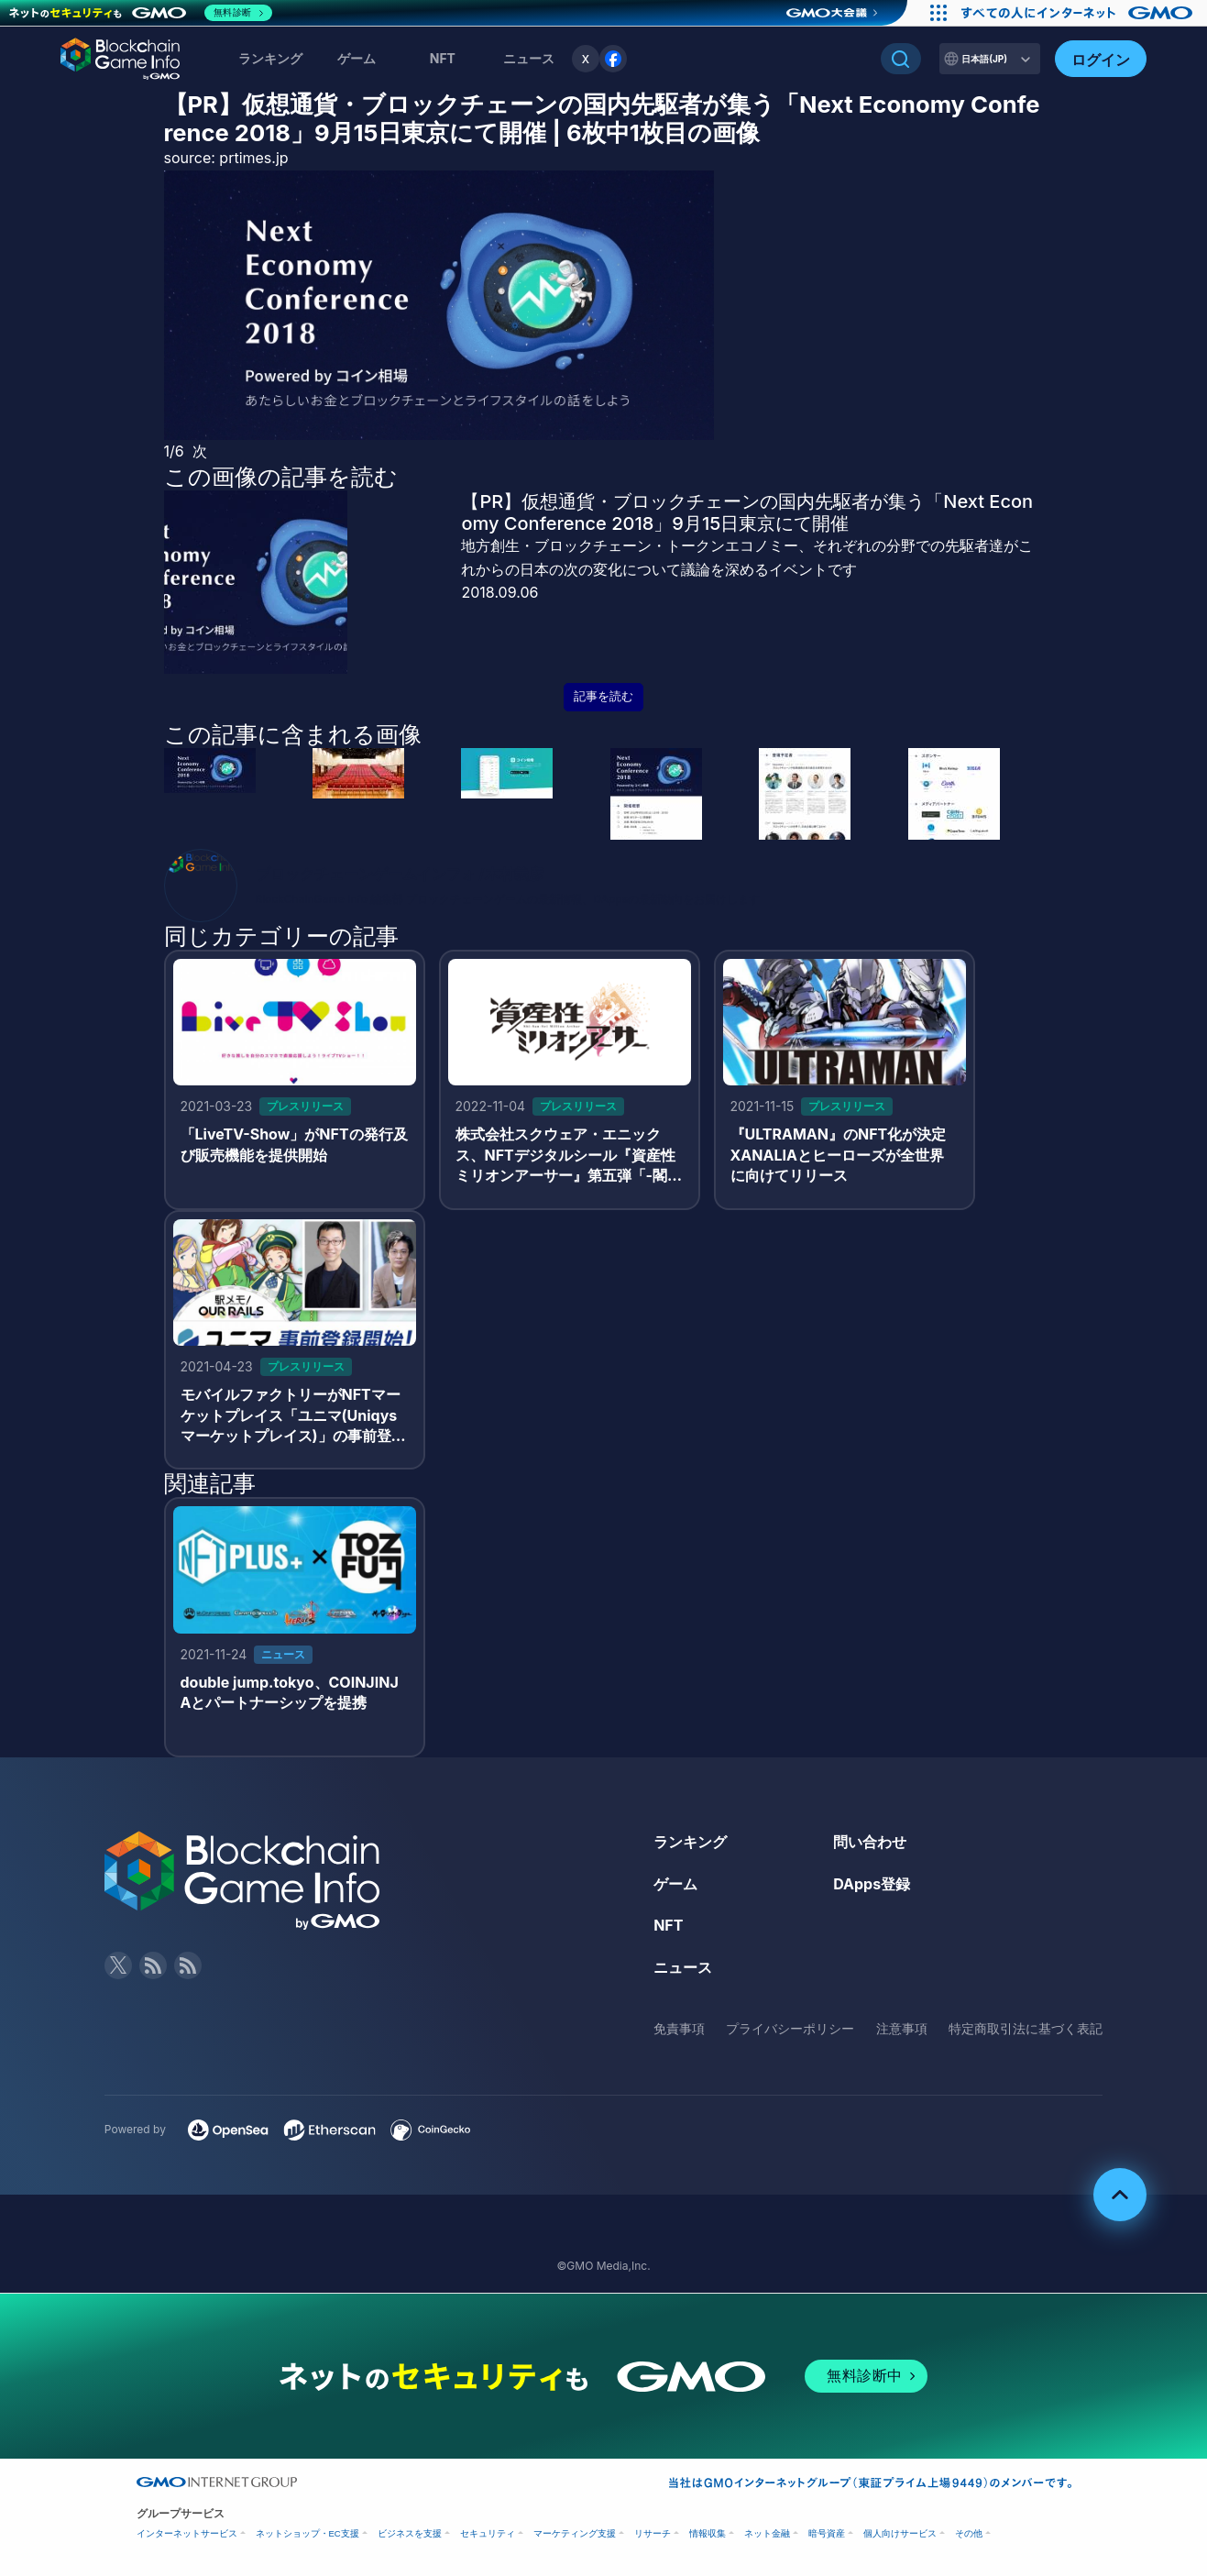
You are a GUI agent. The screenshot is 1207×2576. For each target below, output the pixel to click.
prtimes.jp (253, 158)
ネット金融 (767, 2533)
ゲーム (356, 58)
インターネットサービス (187, 2533)
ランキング (270, 58)
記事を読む (603, 696)
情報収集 (707, 2533)
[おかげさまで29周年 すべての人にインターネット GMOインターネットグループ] (1079, 13)
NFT (442, 58)
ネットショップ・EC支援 (307, 2533)
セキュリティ (487, 2533)
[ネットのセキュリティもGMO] (141, 13)
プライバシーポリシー (790, 2028)
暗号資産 (826, 2533)
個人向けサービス (900, 2533)
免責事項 (679, 2028)
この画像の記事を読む (281, 476)
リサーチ (652, 2533)
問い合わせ (869, 1842)
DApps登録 (871, 1884)
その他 (968, 2533)
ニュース (682, 1967)
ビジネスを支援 (410, 2533)
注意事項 (901, 2028)
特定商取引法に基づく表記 (1026, 2028)
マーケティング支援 (574, 2533)
